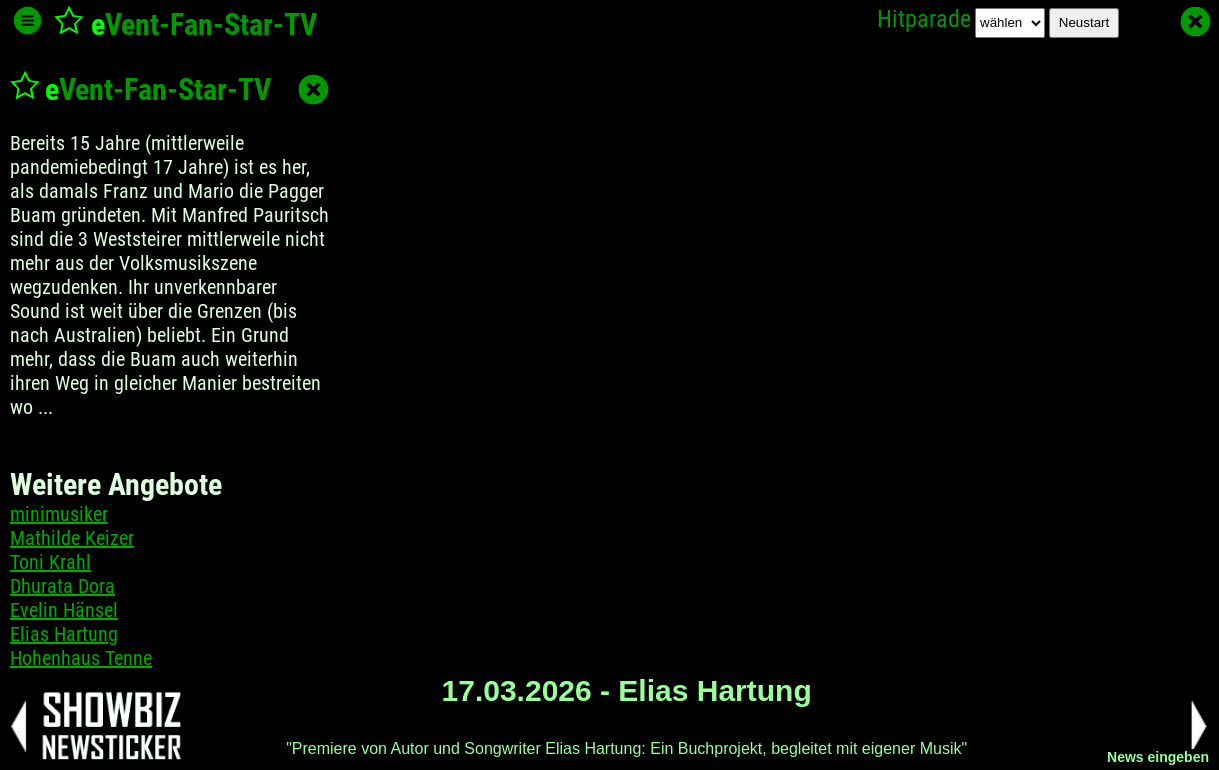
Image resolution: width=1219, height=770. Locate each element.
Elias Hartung (64, 634)
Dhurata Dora (62, 586)
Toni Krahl (50, 562)
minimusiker (59, 514)
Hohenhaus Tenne (81, 658)
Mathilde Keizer (72, 538)
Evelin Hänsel (64, 610)
